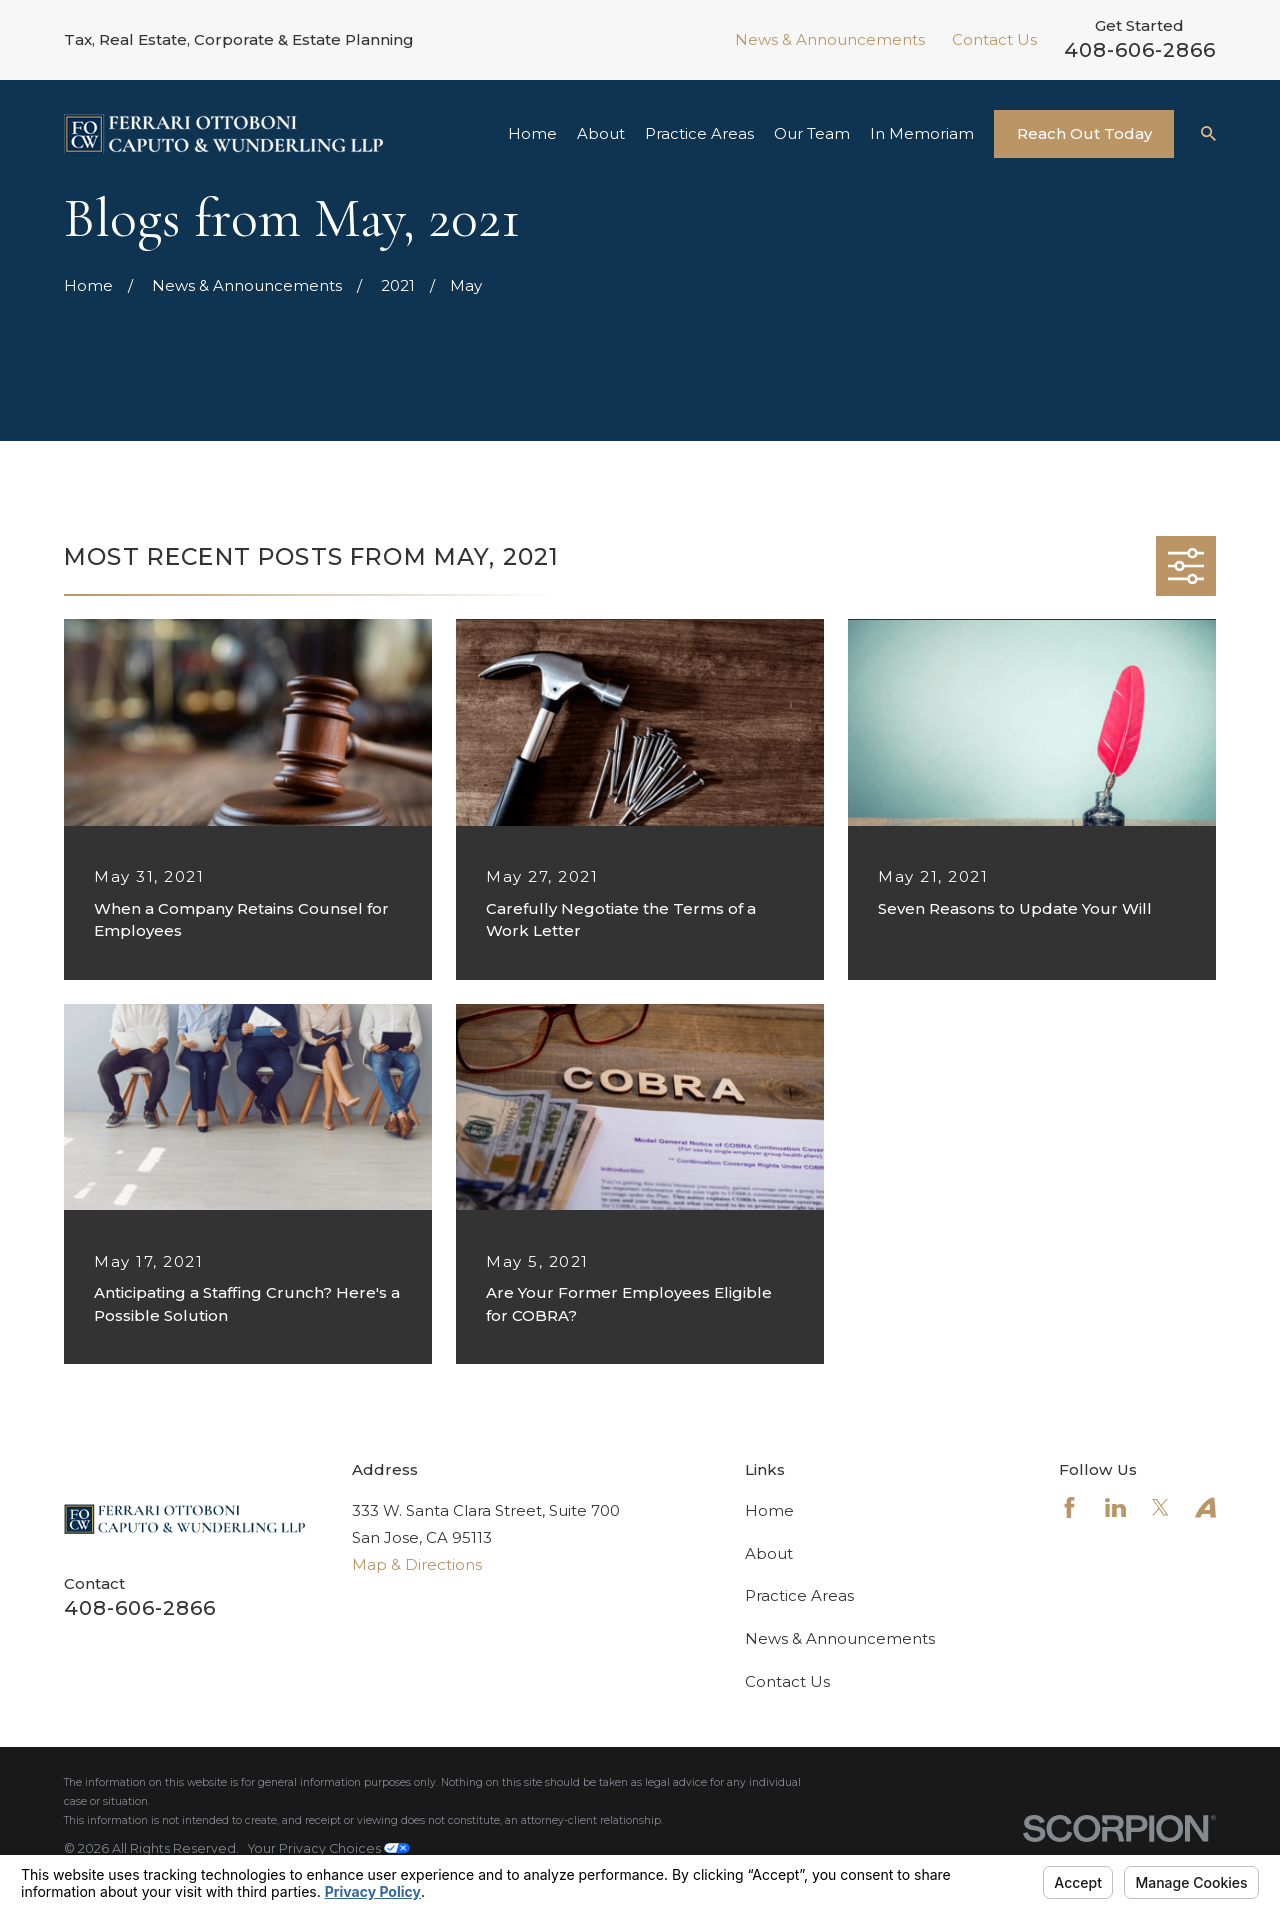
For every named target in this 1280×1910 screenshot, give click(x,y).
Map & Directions (417, 1564)
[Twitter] (1160, 1507)
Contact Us (994, 39)
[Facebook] (1069, 1507)
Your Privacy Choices (329, 1848)
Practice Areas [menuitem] (699, 133)
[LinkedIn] (1115, 1507)
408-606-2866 (1140, 50)
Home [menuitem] (532, 133)
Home (769, 1510)
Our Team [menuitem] (812, 133)
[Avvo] (1205, 1507)
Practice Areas (799, 1595)
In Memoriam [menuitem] (922, 133)
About (769, 1553)
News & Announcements (830, 39)
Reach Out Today (1084, 133)
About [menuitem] (601, 133)
